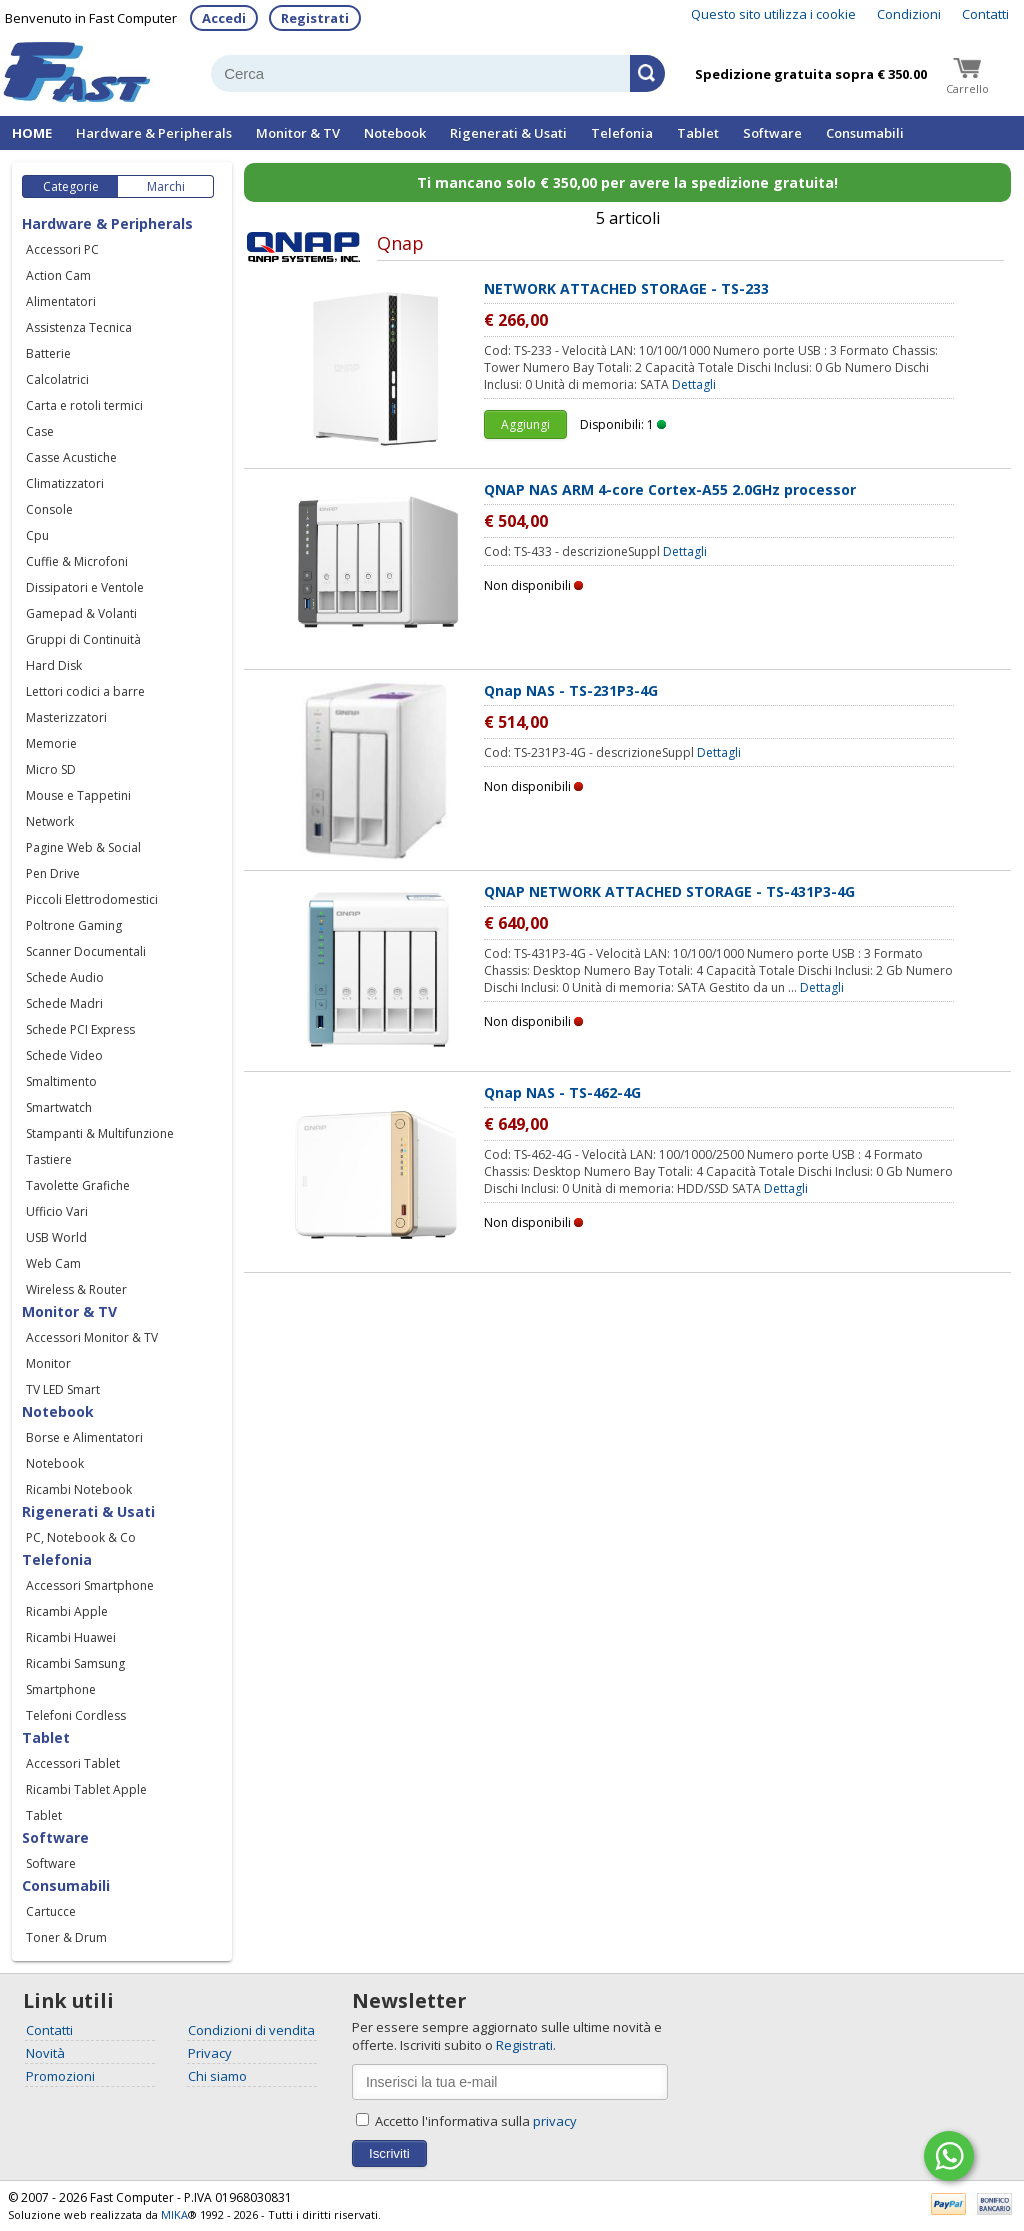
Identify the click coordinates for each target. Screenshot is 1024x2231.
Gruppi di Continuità (83, 639)
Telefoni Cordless (76, 1715)
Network (50, 821)
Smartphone (61, 1689)
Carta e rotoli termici (84, 405)
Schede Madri (64, 1003)
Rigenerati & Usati (508, 133)
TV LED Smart (63, 1389)
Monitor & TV (298, 133)
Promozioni (60, 2076)
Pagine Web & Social (83, 847)
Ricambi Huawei (71, 1637)
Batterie (48, 353)
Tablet (698, 133)
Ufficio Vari (57, 1211)
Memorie (51, 743)
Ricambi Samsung (75, 1663)
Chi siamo (217, 2076)
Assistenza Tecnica (79, 327)
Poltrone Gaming (74, 925)
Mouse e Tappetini (78, 795)
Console (49, 509)
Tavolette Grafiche (78, 1185)
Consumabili (865, 133)
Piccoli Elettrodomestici (92, 899)
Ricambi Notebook (79, 1489)
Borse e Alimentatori (84, 1437)
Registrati (315, 18)
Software (772, 133)
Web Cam (53, 1263)
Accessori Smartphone (90, 1585)
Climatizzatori (65, 483)
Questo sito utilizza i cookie (773, 14)
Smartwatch (59, 1107)
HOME (32, 133)
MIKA (174, 2214)
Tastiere (49, 1159)
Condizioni (909, 14)
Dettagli (694, 384)
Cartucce (51, 1911)
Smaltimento (61, 1081)
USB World (56, 1237)
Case (40, 431)
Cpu (37, 535)
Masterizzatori (66, 717)
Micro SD (51, 769)
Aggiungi (525, 424)
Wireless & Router (76, 1289)
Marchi (166, 186)
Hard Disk (54, 665)
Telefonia (622, 133)
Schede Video (64, 1055)
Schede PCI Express (80, 1029)
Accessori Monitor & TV (92, 1337)
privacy (555, 2121)
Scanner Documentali (86, 951)
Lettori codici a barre (85, 691)
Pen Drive (53, 873)
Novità (45, 2053)
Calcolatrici (57, 379)
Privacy (210, 2053)
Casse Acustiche (71, 457)
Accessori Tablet (73, 1763)
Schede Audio (65, 977)
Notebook (395, 133)
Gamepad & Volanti (81, 613)
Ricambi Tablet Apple (86, 1789)
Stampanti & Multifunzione (100, 1133)
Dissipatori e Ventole (85, 587)
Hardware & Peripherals (154, 133)
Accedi (224, 18)
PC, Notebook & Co (81, 1537)
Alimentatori (61, 301)
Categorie (71, 186)
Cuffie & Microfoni (77, 561)
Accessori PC (62, 249)
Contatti (985, 14)
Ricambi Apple (67, 1611)
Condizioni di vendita (251, 2030)
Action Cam (58, 275)
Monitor (48, 1363)
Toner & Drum (66, 1937)
